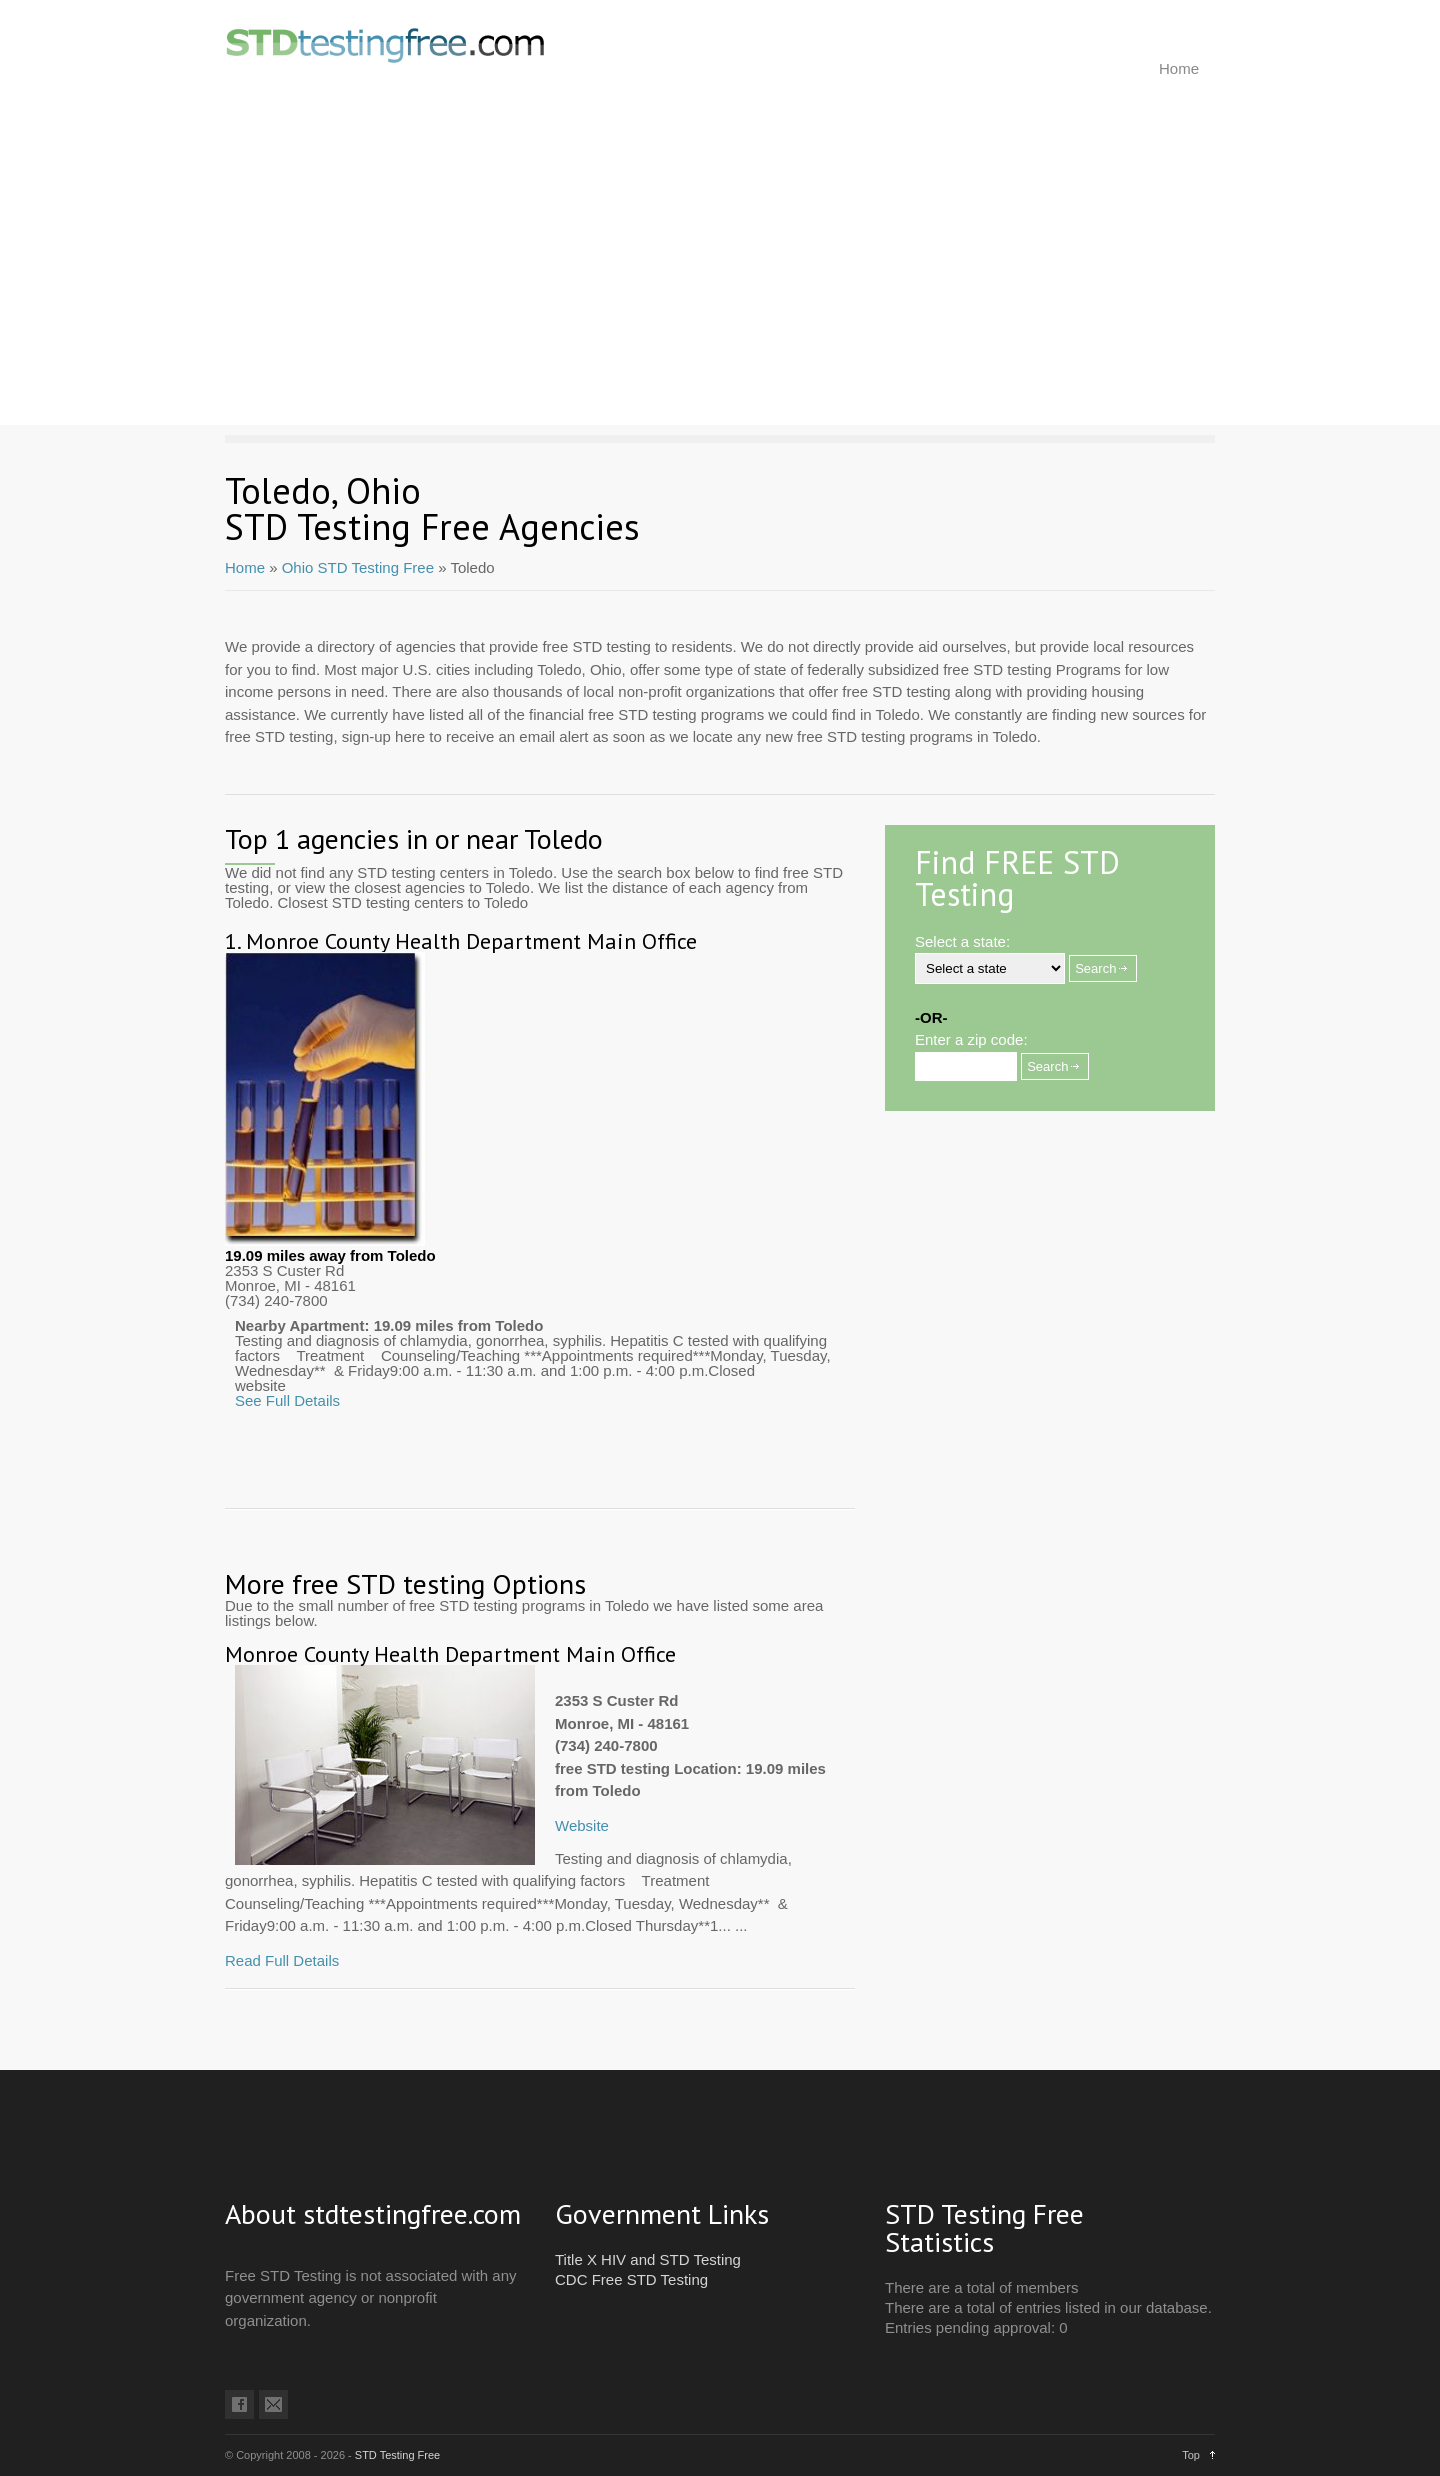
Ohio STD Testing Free (358, 567)
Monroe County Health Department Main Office (471, 941)
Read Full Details (282, 1960)
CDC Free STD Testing (631, 2279)
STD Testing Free (397, 2455)
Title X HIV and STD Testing (648, 2259)
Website (582, 1825)
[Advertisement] (720, 285)
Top (1191, 2455)
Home (1179, 68)
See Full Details (287, 1400)
